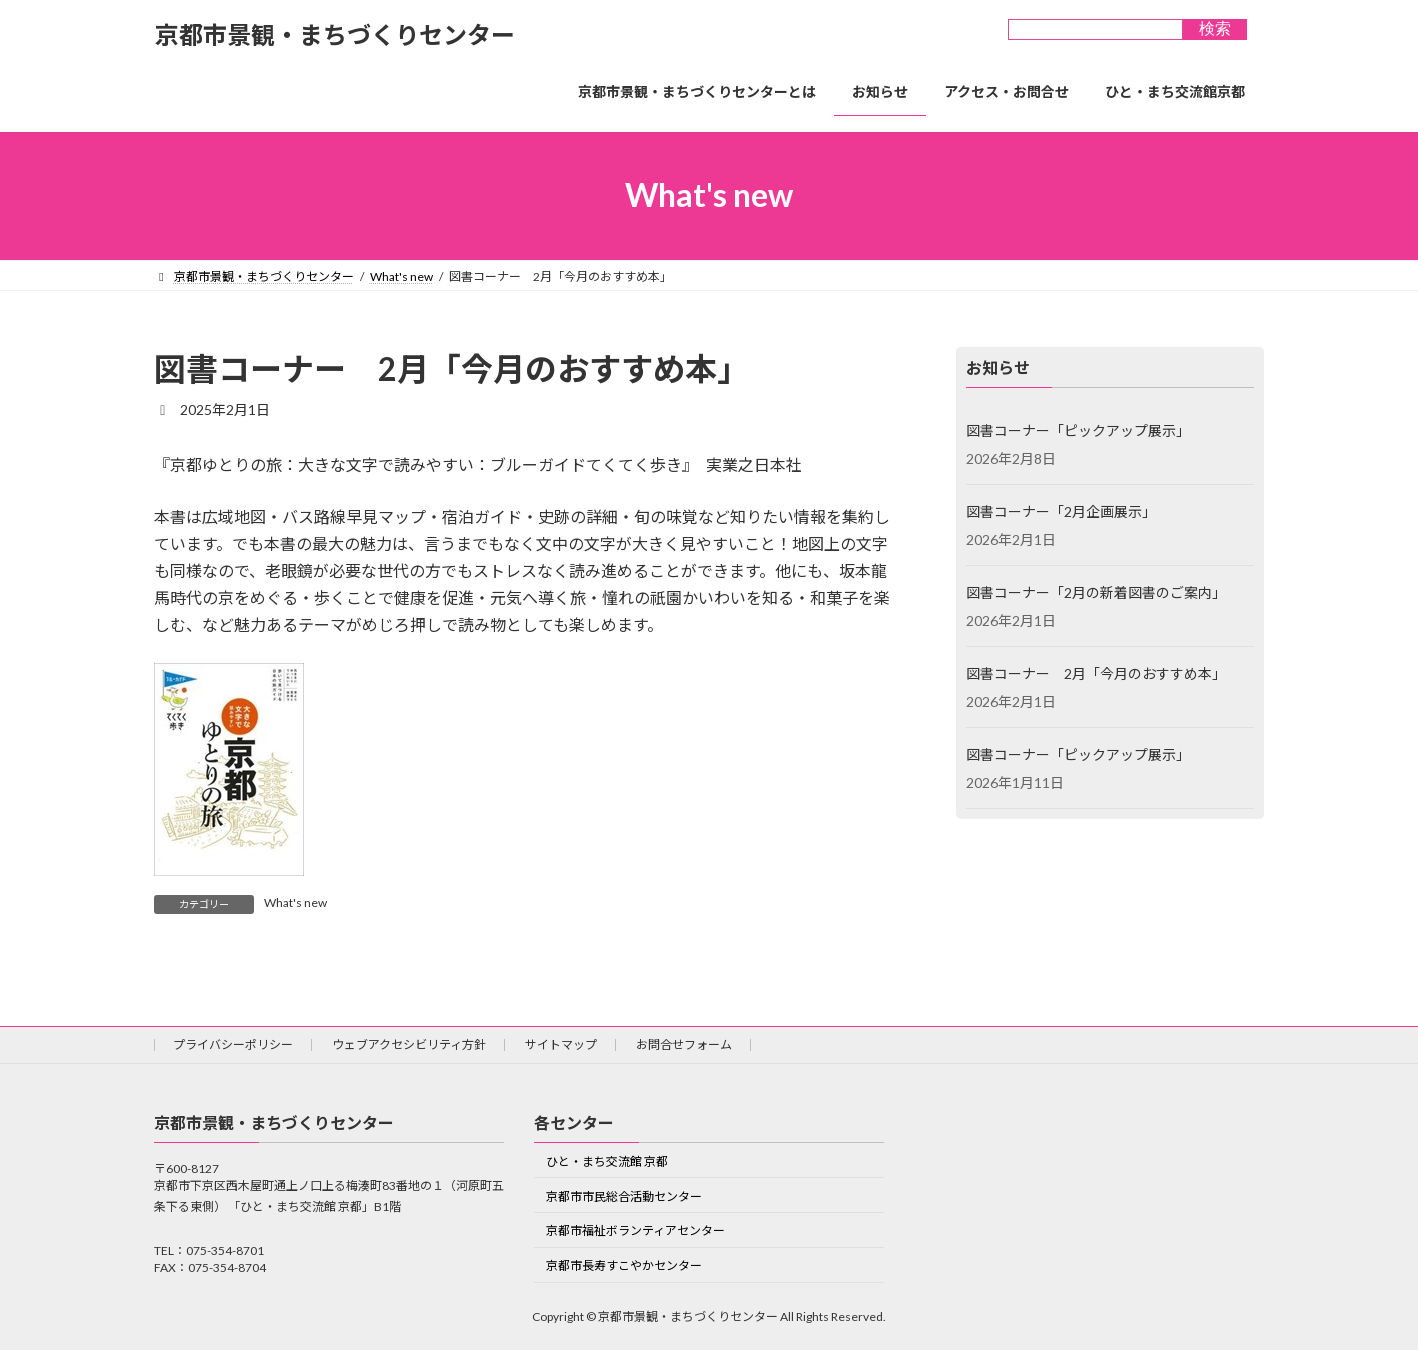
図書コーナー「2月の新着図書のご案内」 (1096, 592)
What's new (295, 902)
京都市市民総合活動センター (624, 1195)
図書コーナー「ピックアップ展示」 (1078, 430)
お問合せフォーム (684, 1044)
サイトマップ (561, 1044)
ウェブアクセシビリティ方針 (409, 1044)
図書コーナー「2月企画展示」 (1061, 511)
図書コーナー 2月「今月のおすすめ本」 (1096, 673)
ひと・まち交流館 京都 (607, 1160)
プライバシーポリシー (233, 1044)
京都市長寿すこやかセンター (624, 1265)
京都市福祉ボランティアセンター (635, 1230)
